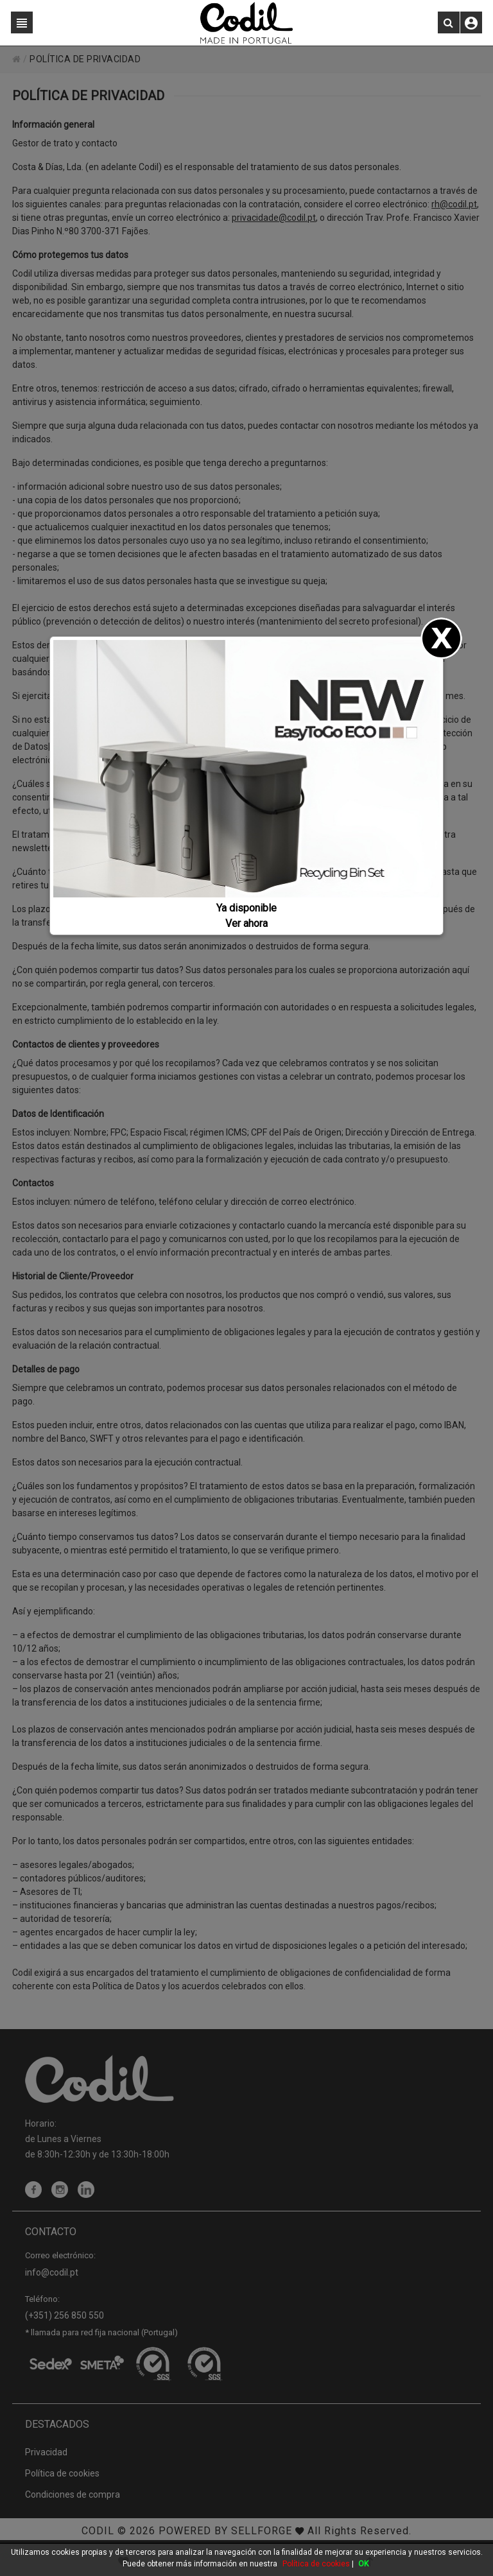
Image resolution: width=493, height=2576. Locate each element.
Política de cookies (316, 2563)
